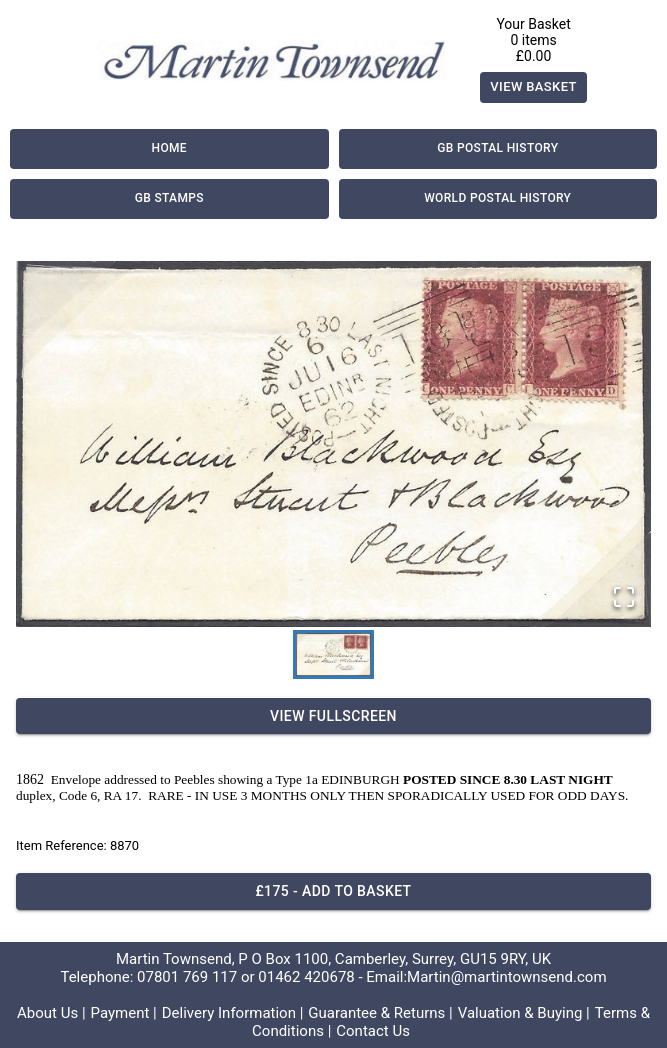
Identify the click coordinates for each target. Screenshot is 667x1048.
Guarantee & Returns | (380, 1013)
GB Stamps (169, 199)
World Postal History (498, 199)
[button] (333, 444)
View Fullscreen (333, 716)
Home (169, 149)
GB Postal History (498, 149)
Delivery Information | (233, 1013)
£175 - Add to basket (333, 891)
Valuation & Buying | (524, 1013)
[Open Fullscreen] (624, 598)
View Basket (533, 87)
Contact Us (373, 1031)
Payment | (124, 1013)
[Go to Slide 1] (333, 654)
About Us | (51, 1013)
